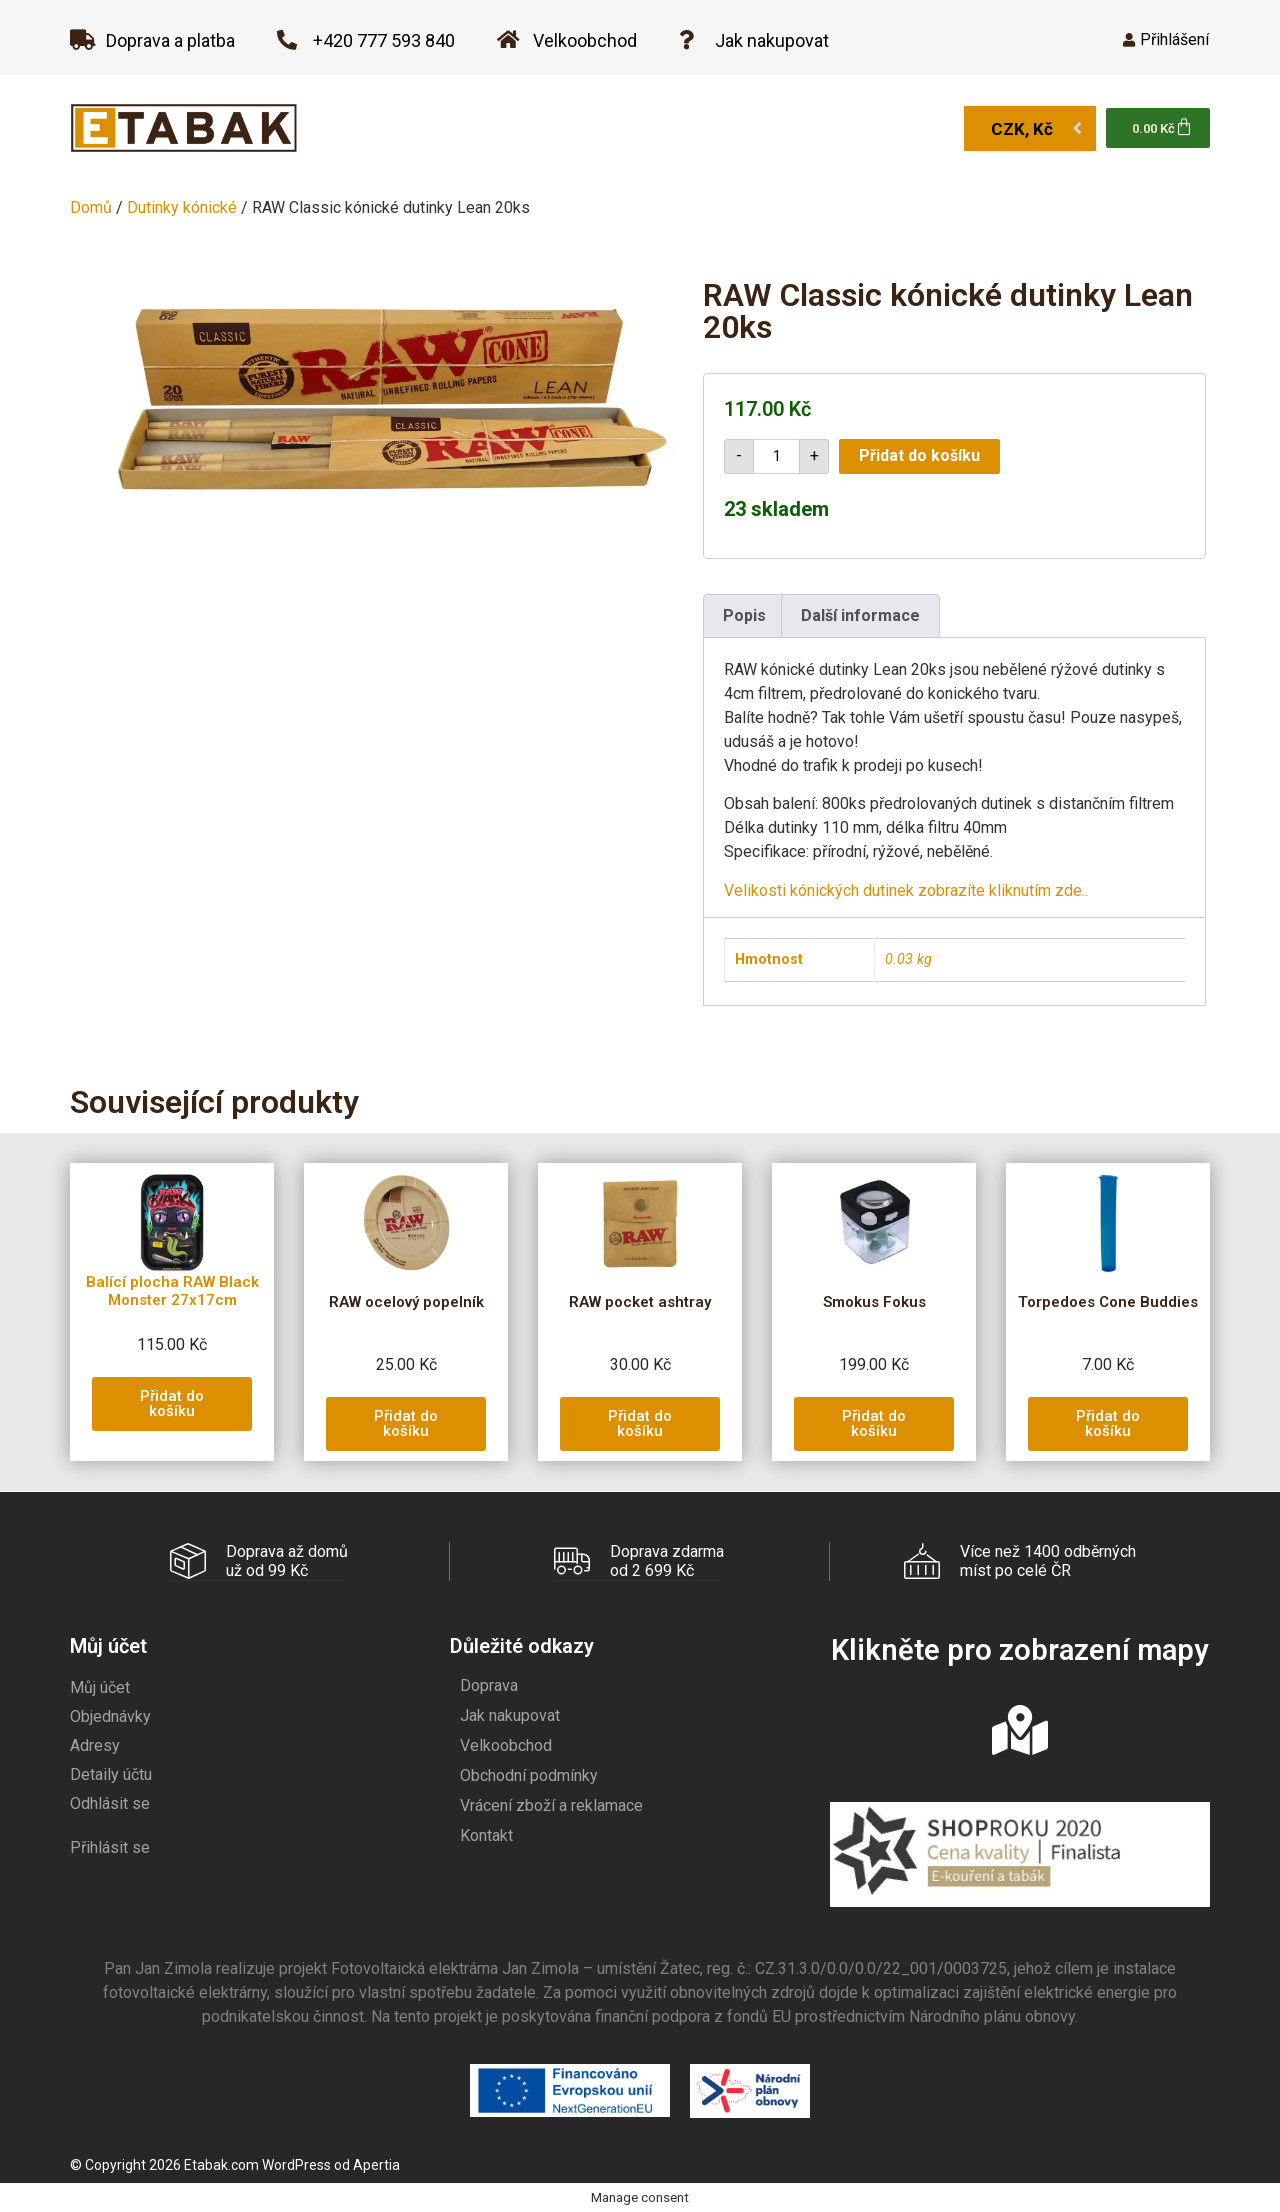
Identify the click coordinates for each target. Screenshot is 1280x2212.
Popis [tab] (744, 615)
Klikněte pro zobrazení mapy (1019, 1649)
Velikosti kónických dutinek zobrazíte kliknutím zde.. (906, 890)
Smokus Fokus (874, 1302)
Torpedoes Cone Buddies (1108, 1302)
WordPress (296, 2164)
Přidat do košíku (919, 455)
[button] (172, 1404)
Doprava (489, 1684)
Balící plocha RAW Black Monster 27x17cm (172, 1291)
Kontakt (486, 1834)
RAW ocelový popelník (406, 1302)
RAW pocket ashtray (640, 1302)
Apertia (376, 2164)
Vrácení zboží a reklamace (551, 1804)
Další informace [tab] (860, 615)
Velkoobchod (506, 1744)
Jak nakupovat (510, 1714)
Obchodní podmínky (529, 1774)
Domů (91, 207)
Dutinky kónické (182, 207)
